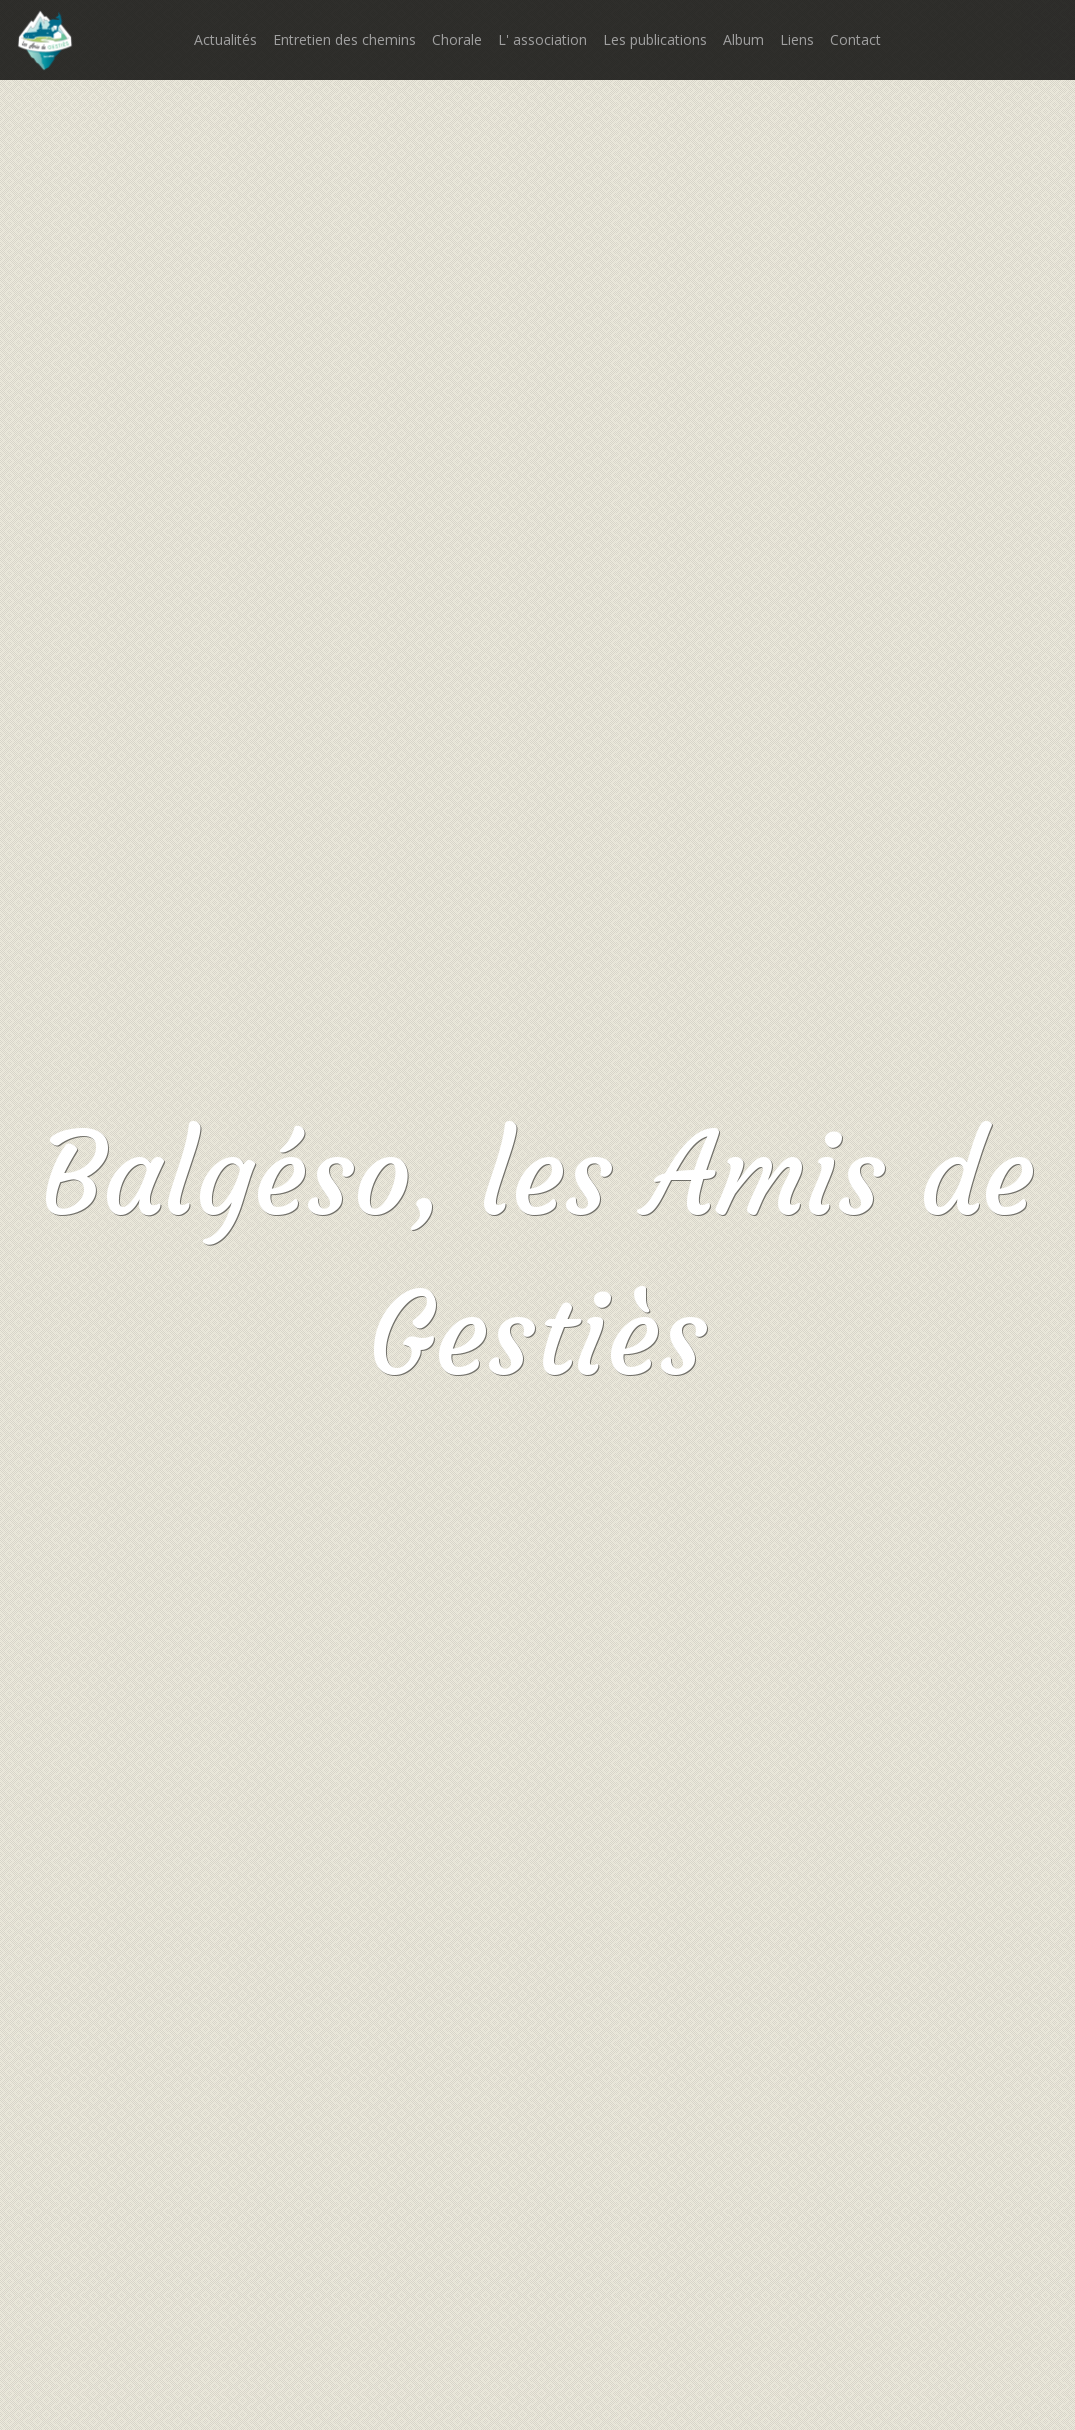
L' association (542, 39)
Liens (797, 39)
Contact (855, 39)
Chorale (457, 39)
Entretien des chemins (344, 39)
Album (743, 39)
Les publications (655, 39)
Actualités (225, 39)
